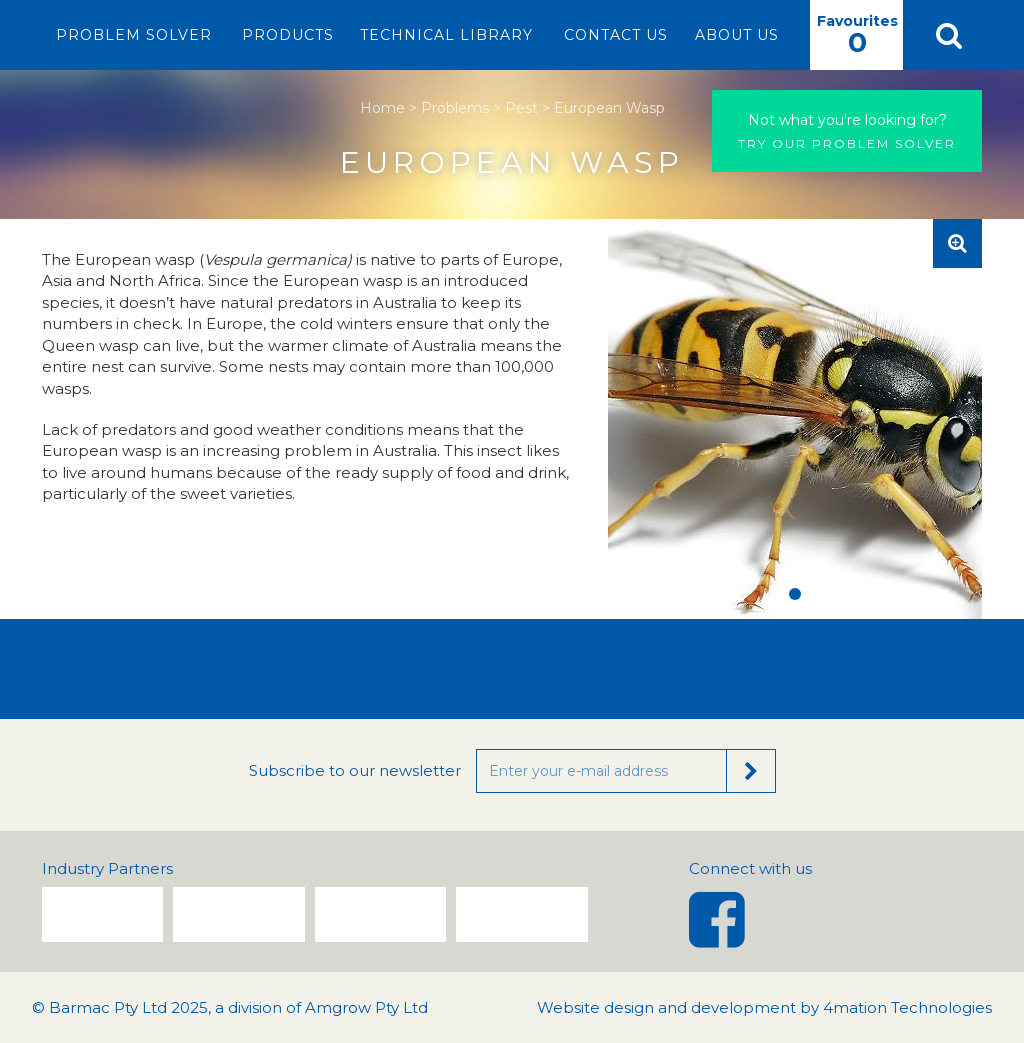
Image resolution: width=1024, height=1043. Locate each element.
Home (382, 108)
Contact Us (616, 35)
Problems (455, 108)
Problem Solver (134, 35)
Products (288, 35)
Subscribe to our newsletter (355, 770)
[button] (948, 35)
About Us (737, 35)
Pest (521, 108)
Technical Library (446, 35)
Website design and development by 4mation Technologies (764, 1007)
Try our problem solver (847, 130)
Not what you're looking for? (847, 120)
